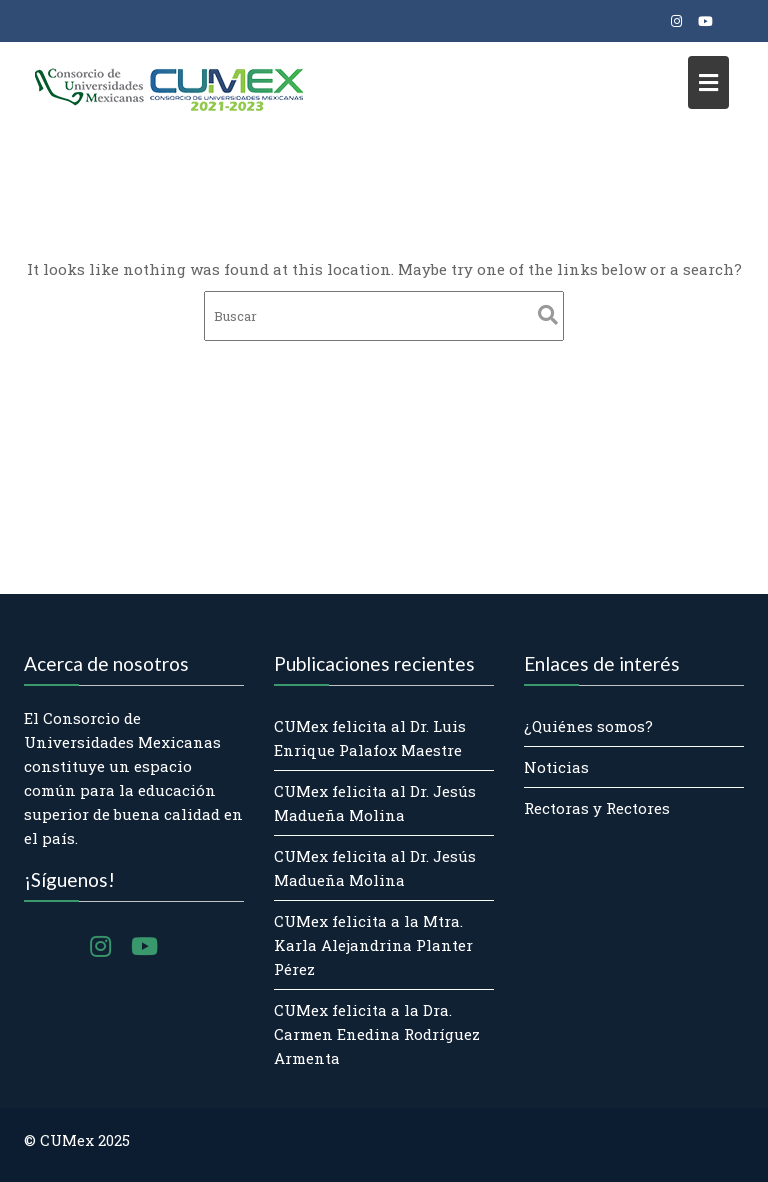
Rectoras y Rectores (597, 808)
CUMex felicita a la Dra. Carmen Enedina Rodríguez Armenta (377, 1034)
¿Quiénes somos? (588, 726)
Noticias (556, 767)
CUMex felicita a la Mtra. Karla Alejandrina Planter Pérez (373, 945)
